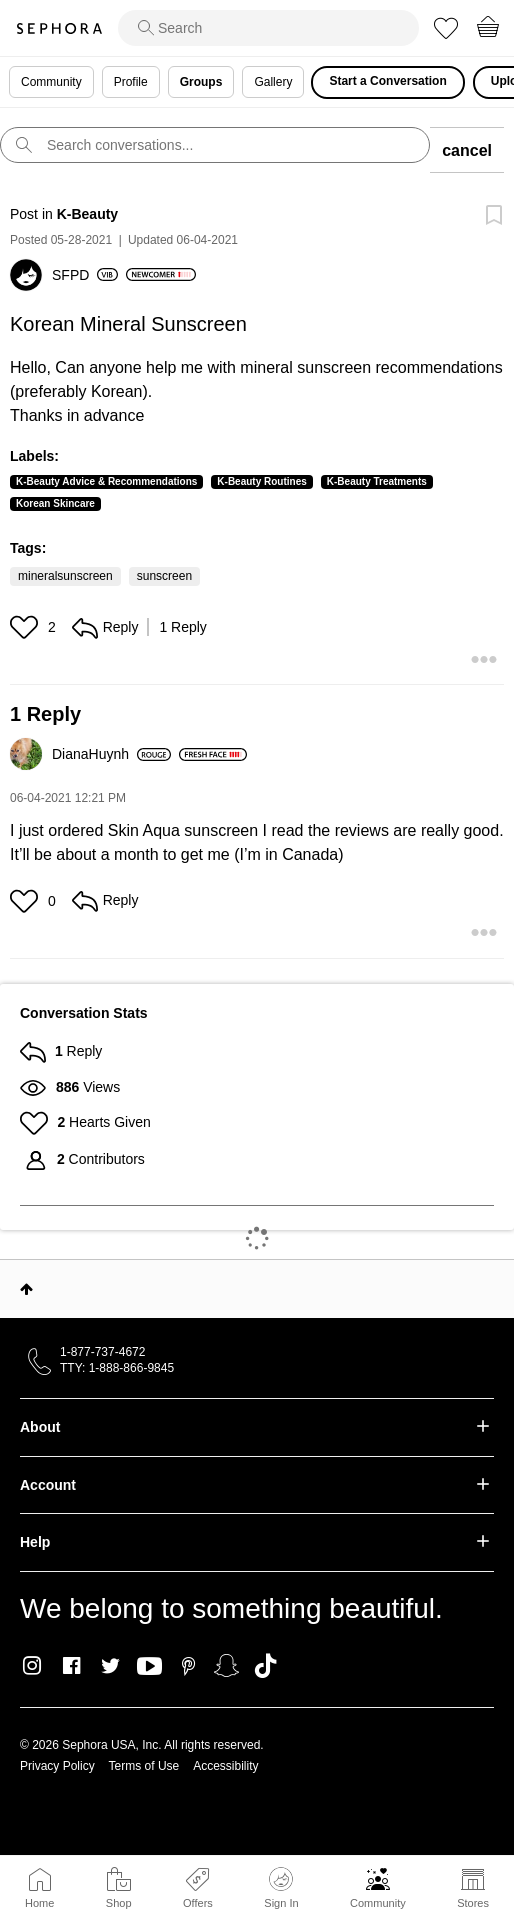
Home (39, 1903)
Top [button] (26, 1289)
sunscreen (164, 576)
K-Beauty (87, 214)
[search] (268, 28)
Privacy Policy (57, 1766)
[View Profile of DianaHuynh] (111, 754)
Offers (198, 1903)
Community (378, 1903)
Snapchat (226, 1666)
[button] (26, 627)
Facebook (71, 1666)
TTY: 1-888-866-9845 (117, 1368)
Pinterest (188, 1666)
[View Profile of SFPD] (85, 275)
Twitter (110, 1666)
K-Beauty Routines (261, 481)
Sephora (59, 28)
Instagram (32, 1666)
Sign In (281, 1888)
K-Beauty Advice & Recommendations (106, 481)
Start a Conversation (387, 81)
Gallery (273, 82)
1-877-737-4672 (102, 1352)
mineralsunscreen (65, 576)
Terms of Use (144, 1766)
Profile (131, 82)
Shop (119, 1903)
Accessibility (225, 1766)
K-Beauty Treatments (377, 481)
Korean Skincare (55, 503)
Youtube (149, 1667)
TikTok (265, 1666)
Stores (473, 1903)
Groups (201, 82)
